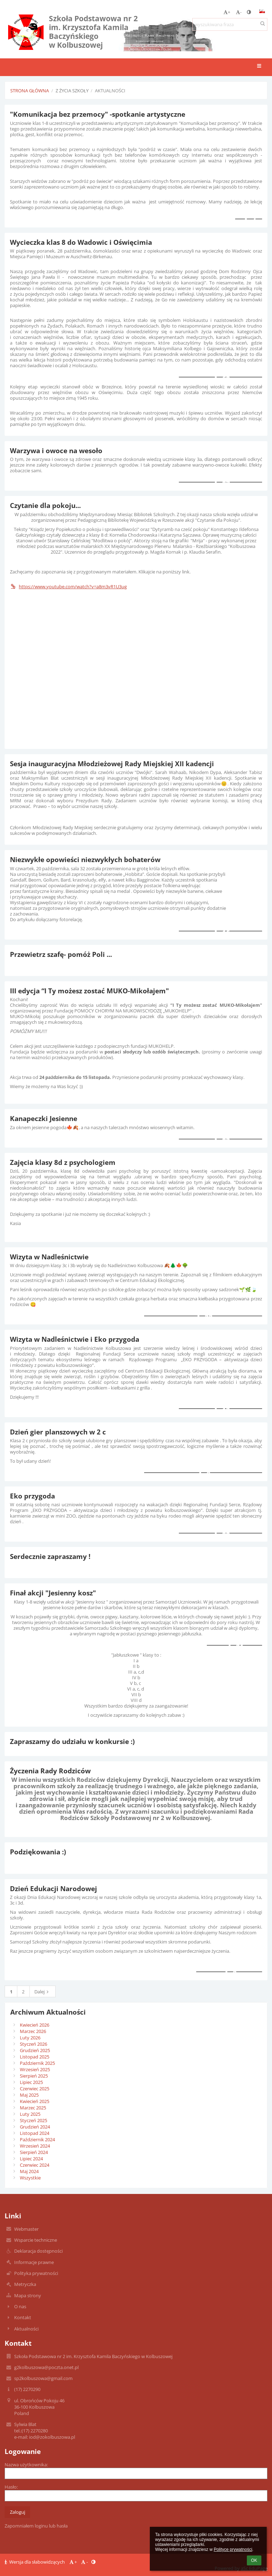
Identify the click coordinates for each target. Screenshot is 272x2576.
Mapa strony (27, 2295)
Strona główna (29, 90)
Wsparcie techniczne (35, 2240)
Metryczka (25, 2284)
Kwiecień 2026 (34, 2025)
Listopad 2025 (34, 2057)
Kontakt (22, 2317)
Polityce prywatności (233, 2549)
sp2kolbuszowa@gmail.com (43, 2378)
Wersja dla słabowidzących (35, 2562)
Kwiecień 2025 (34, 2101)
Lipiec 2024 (31, 2158)
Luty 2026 (30, 2037)
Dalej (42, 1991)
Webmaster (26, 2229)
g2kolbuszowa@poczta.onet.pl (46, 2367)
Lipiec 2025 (31, 2082)
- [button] (239, 12)
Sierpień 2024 (34, 2152)
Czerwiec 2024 (34, 2165)
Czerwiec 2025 (34, 2088)
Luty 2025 (30, 2114)
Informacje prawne (34, 2262)
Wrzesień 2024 (35, 2146)
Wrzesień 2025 (35, 2069)
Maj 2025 (29, 2095)
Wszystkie (30, 2177)
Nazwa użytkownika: (26, 2464)
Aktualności (110, 90)
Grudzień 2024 (35, 2127)
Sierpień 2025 (34, 2076)
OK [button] (254, 2560)
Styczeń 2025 (33, 2120)
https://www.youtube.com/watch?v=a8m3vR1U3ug (68, 586)
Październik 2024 (37, 2139)
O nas (20, 2306)
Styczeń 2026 (33, 2044)
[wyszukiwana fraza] (229, 24)
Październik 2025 (37, 2063)
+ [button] (226, 12)
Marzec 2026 (33, 2031)
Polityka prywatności (36, 2273)
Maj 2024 (29, 2171)
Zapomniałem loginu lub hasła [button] (36, 2526)
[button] (262, 11)
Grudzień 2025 (35, 2050)
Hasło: (11, 2487)
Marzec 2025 (33, 2107)
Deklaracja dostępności (38, 2251)
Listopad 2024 (34, 2133)
